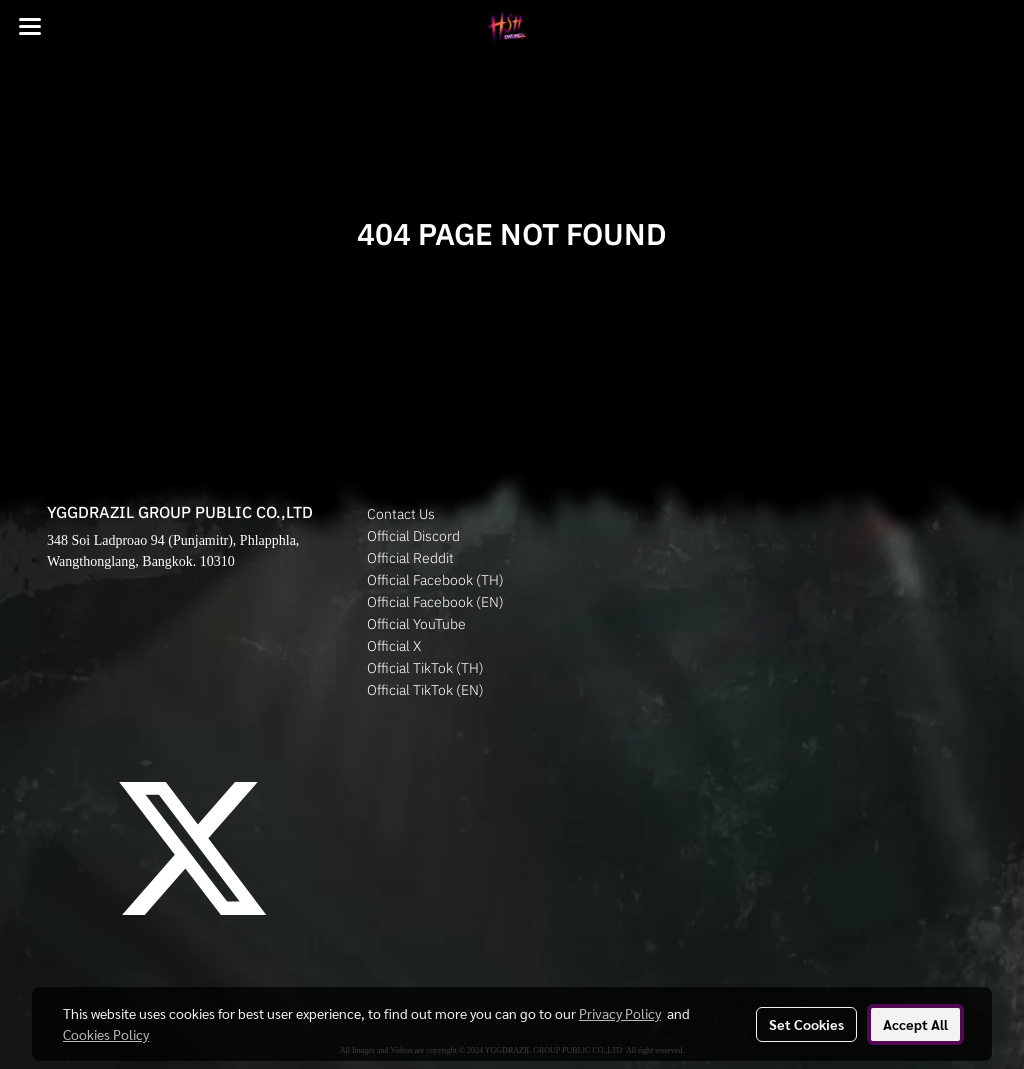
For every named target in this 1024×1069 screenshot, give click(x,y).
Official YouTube (416, 624)
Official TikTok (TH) (425, 668)
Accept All (915, 1024)
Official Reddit (410, 558)
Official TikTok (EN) (425, 690)
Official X (394, 646)
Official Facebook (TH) (435, 580)
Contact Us (401, 514)
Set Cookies (806, 1024)
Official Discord (413, 536)
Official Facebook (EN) (435, 602)
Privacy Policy (620, 1013)
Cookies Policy (106, 1034)
